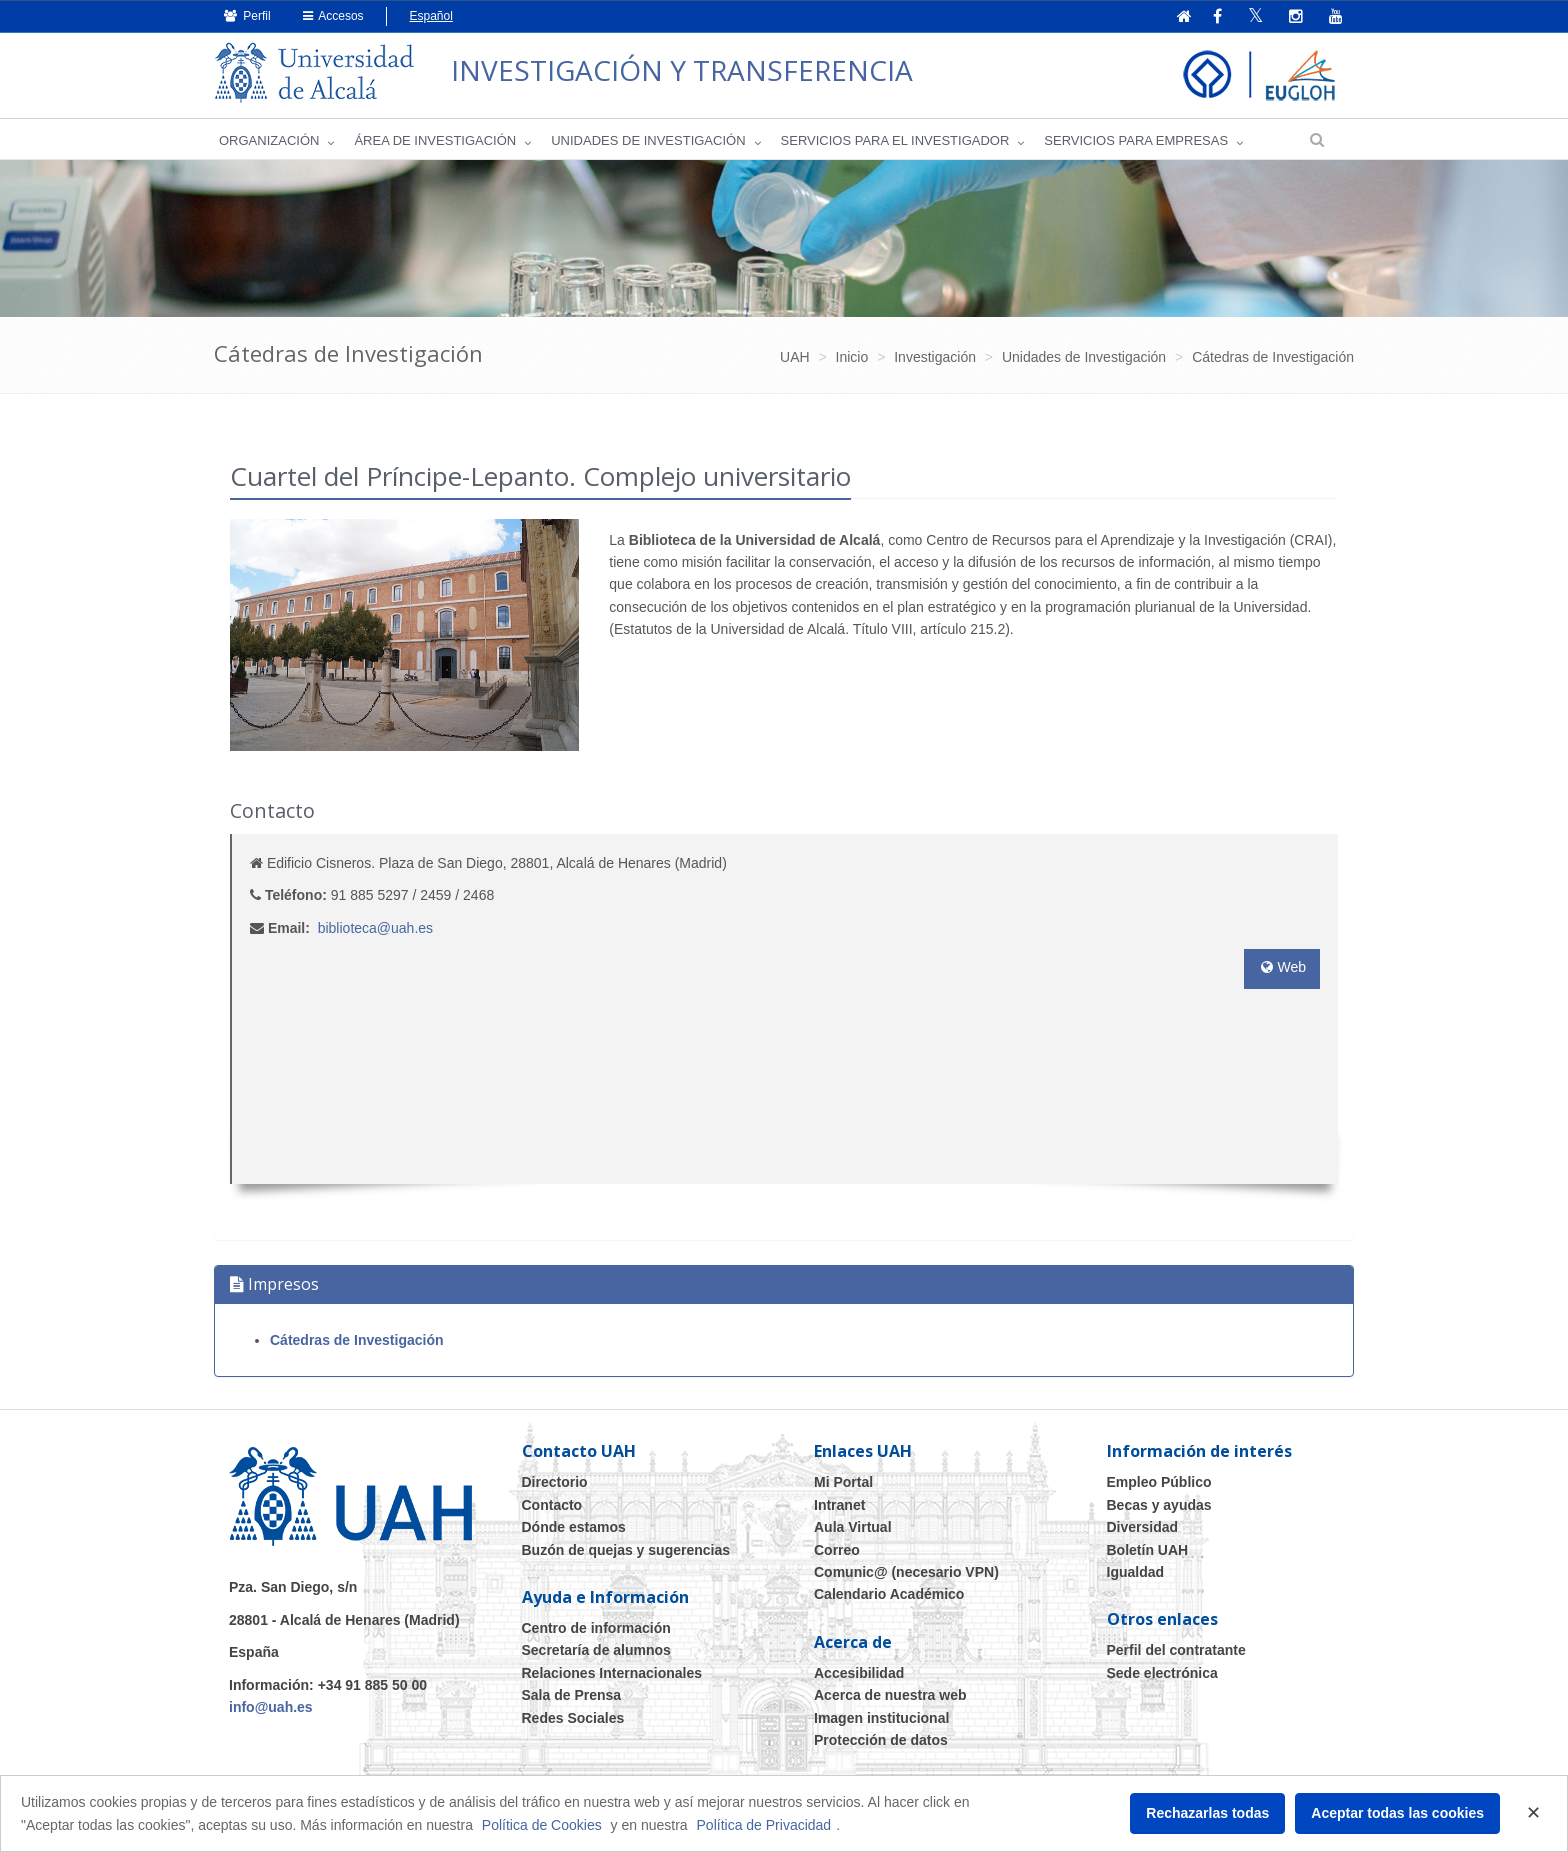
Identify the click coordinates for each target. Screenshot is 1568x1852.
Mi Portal (843, 1482)
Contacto (552, 1505)
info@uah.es (271, 1707)
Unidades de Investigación (648, 140)
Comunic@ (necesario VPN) (906, 1572)
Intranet (839, 1505)
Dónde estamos (574, 1527)
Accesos (333, 16)
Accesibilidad (859, 1673)
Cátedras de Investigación (357, 1340)
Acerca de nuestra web (890, 1695)
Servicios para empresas (1136, 140)
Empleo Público (1159, 1482)
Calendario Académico (889, 1594)
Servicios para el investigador (895, 140)
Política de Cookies (542, 1825)
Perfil (247, 16)
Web (1282, 967)
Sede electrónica (1162, 1673)
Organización (269, 140)
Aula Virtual (853, 1527)
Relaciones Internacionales (612, 1673)
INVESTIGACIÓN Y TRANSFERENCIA (682, 70)
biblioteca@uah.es (375, 928)
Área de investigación (435, 140)
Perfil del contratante (1176, 1650)
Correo (837, 1550)
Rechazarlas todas (1207, 1813)
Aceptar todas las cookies (1397, 1813)
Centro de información (596, 1628)
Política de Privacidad (764, 1825)
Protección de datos (881, 1740)
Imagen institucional (881, 1718)
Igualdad (1136, 1572)
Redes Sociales (573, 1718)
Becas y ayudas (1159, 1505)
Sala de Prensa (572, 1695)
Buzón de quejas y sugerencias (626, 1550)
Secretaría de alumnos (596, 1650)
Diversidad (1143, 1527)
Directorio (555, 1482)
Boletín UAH (1148, 1550)
